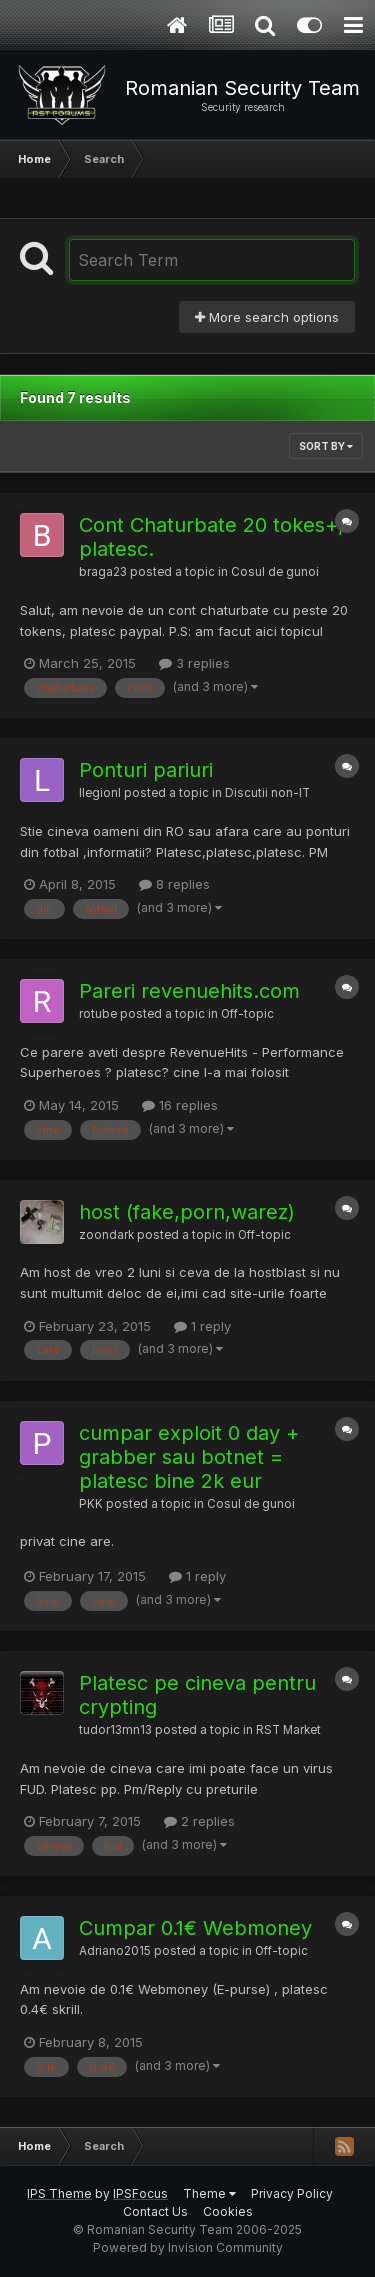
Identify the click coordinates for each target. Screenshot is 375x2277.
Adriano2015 (115, 1951)
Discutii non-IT (267, 793)
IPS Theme (59, 2193)
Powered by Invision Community (188, 2247)
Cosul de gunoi (275, 572)
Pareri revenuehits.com (189, 991)
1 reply (202, 1326)
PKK (91, 1504)
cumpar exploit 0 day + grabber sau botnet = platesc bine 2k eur (189, 1457)
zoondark (106, 1235)
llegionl (100, 793)
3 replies (194, 663)
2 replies (199, 1821)
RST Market (288, 1730)
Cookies (228, 2211)
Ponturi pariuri (146, 770)
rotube (98, 1014)
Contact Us (155, 2211)
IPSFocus (140, 2193)
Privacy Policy (292, 2193)
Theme (209, 2193)
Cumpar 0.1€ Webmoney (195, 1928)
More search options (267, 317)
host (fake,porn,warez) (187, 1212)
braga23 (103, 572)
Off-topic (247, 1014)
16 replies (180, 1105)
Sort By (326, 446)
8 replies (174, 884)
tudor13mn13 (115, 1730)
